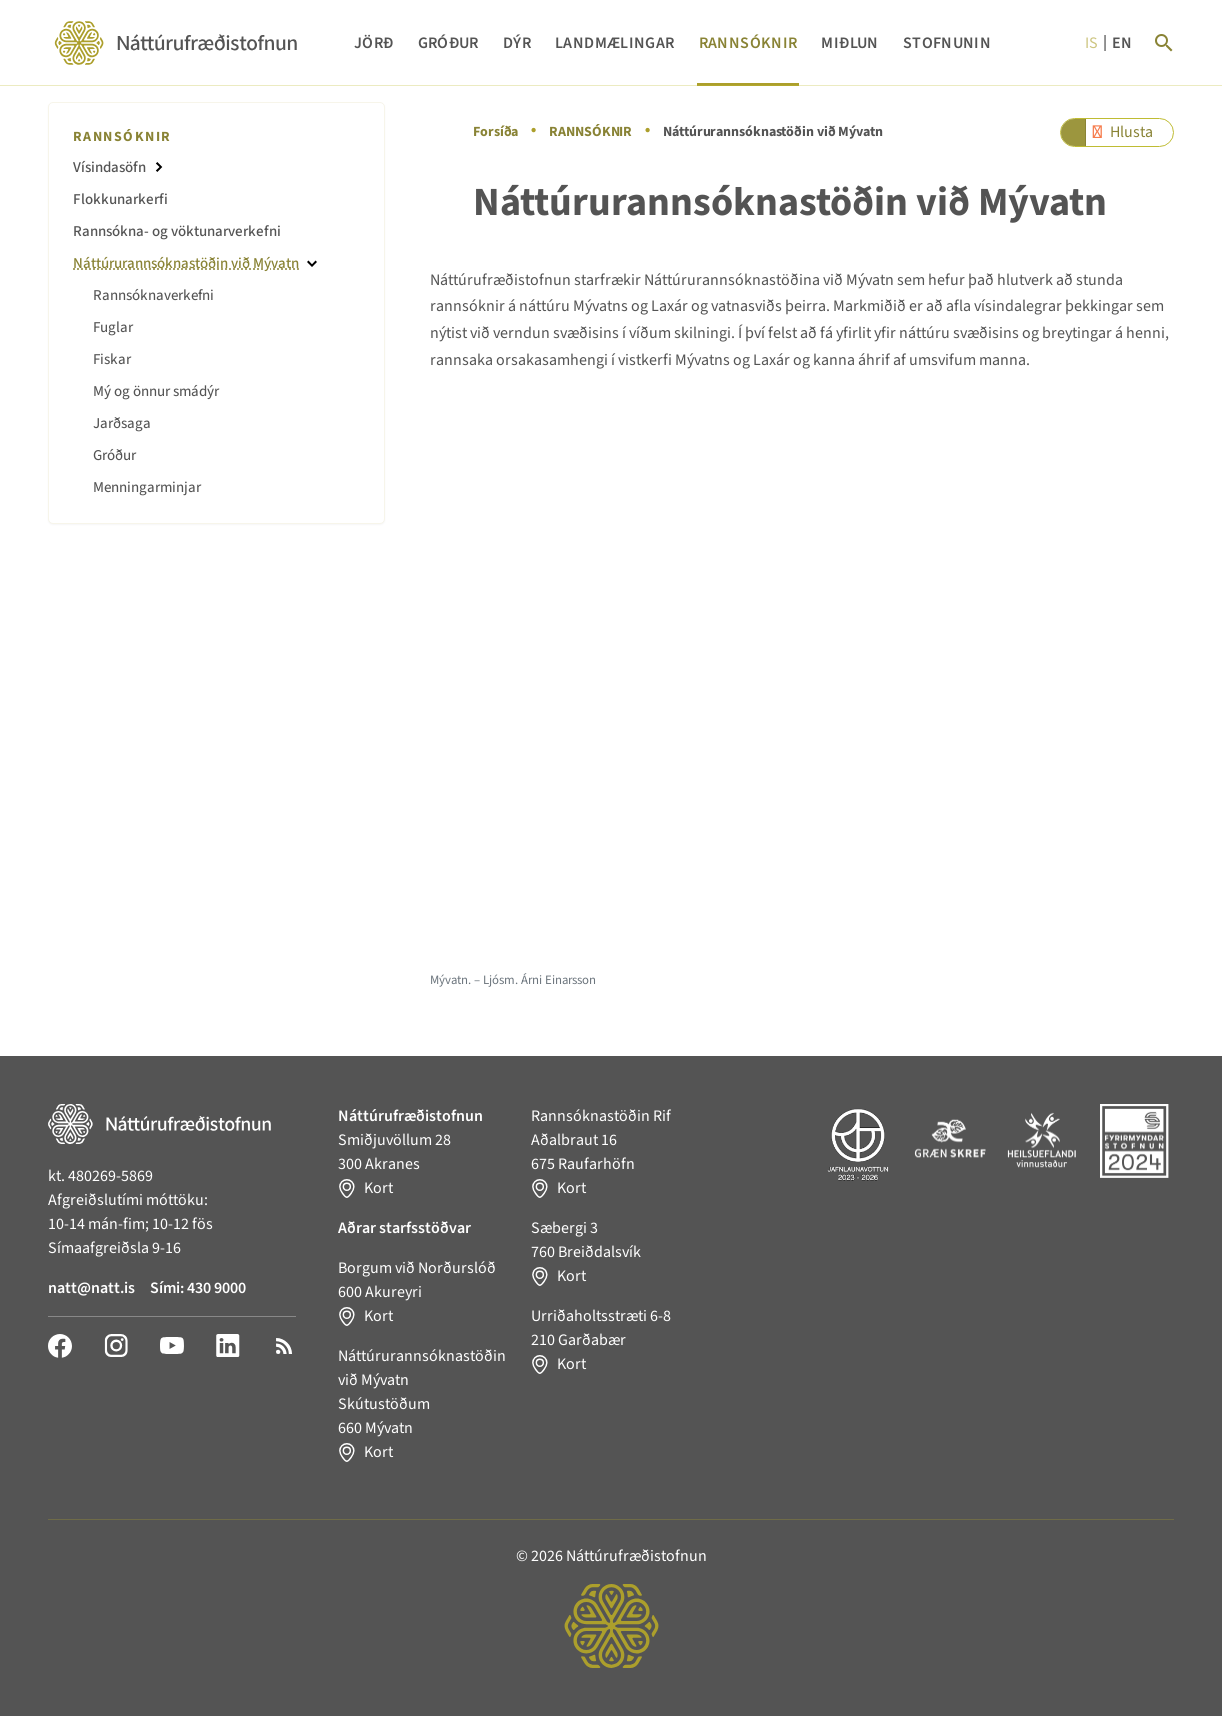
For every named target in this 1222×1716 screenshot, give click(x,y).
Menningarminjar (147, 487)
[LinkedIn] (228, 1345)
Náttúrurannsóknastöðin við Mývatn (186, 263)
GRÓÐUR (448, 43)
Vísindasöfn (109, 167)
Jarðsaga (122, 423)
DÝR (517, 43)
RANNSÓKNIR (748, 43)
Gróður (114, 455)
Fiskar (112, 359)
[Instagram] (116, 1345)
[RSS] (284, 1345)
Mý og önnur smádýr (156, 391)
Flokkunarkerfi (120, 199)
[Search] (1164, 43)
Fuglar (113, 327)
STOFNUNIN (947, 43)
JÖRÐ (374, 43)
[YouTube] (172, 1345)
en (1122, 43)
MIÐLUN (849, 43)
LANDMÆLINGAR (615, 43)
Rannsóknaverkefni (153, 295)
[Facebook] (60, 1345)
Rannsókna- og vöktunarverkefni (177, 231)
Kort (378, 1188)
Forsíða (495, 132)
